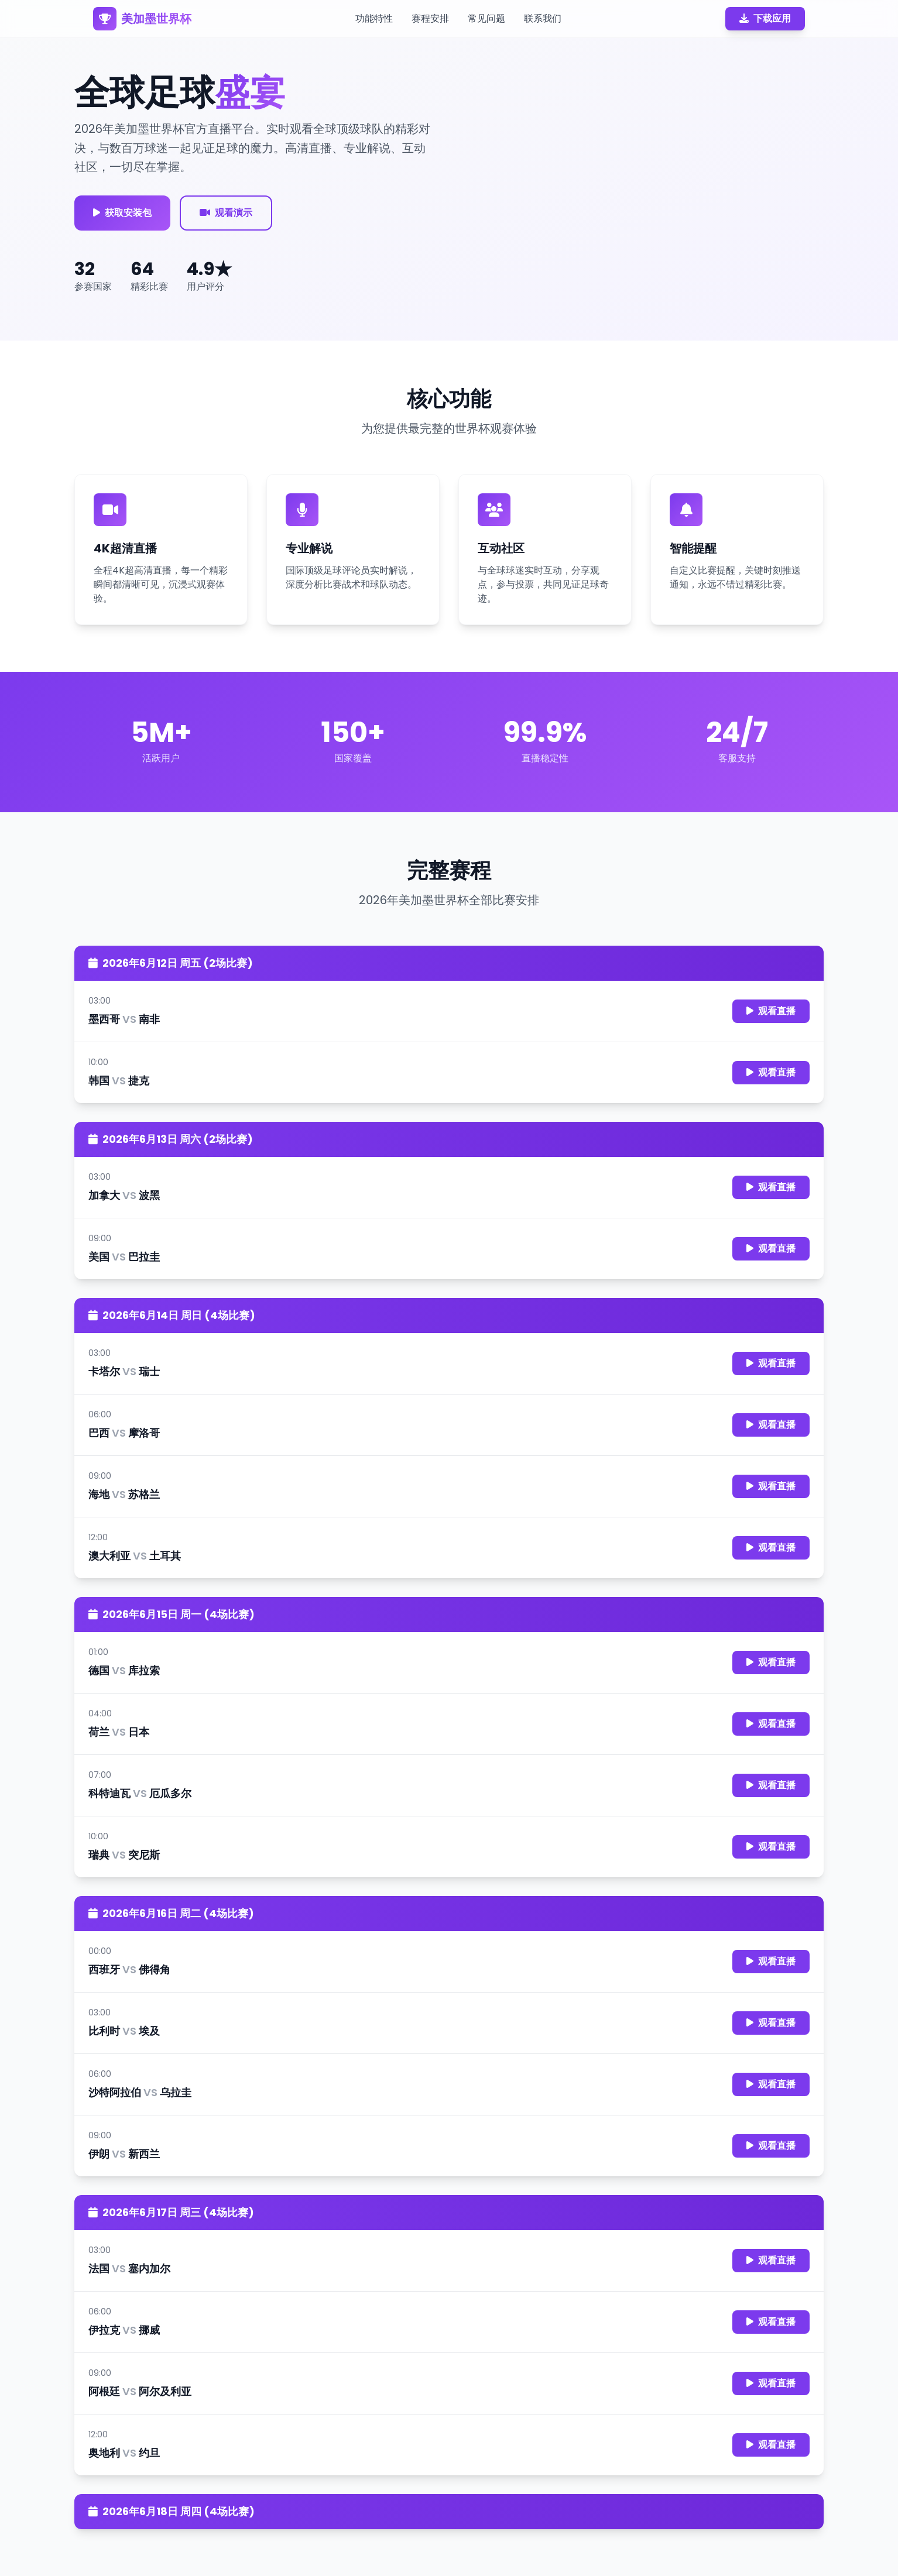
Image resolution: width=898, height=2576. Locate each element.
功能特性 (374, 18)
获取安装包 (122, 212)
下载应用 (765, 18)
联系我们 (542, 18)
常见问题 (486, 18)
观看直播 (771, 1011)
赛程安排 (430, 18)
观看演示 (226, 212)
